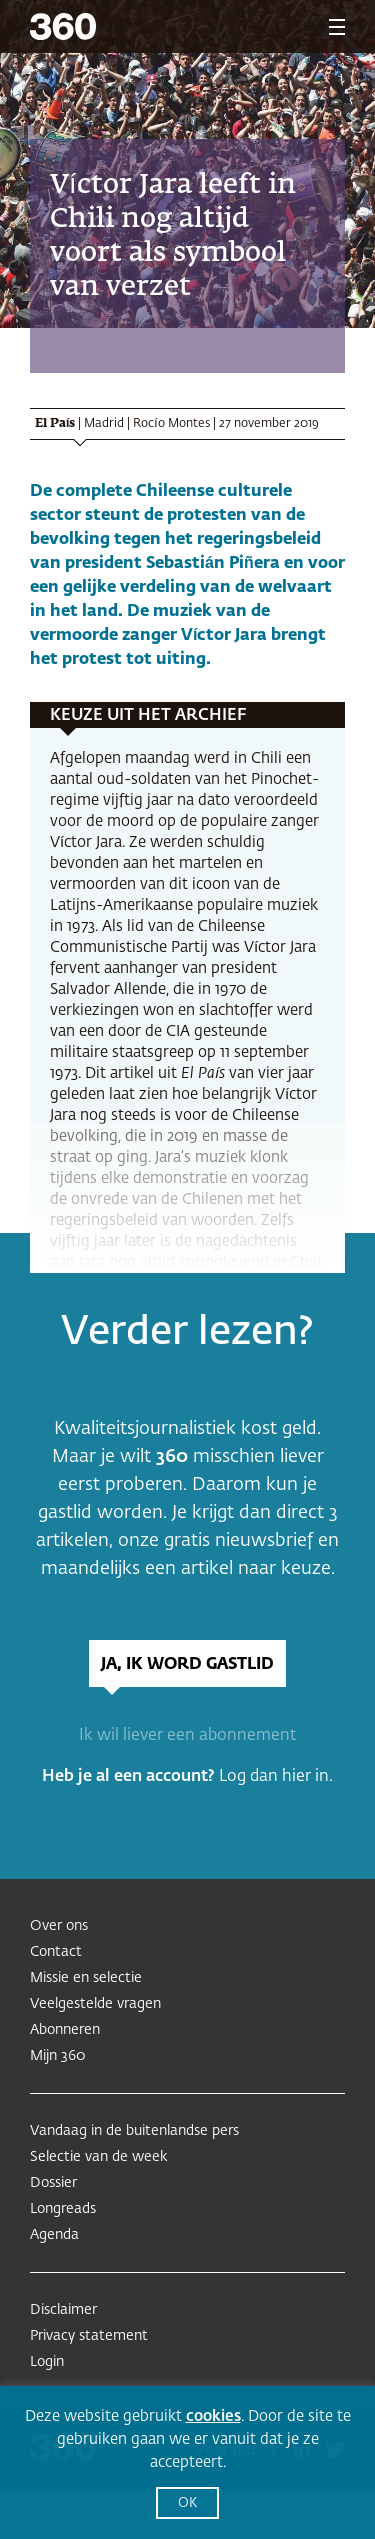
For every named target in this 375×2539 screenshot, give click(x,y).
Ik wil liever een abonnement (187, 1736)
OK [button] (187, 2503)
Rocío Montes (171, 424)
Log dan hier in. (276, 1777)
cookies (213, 2416)
